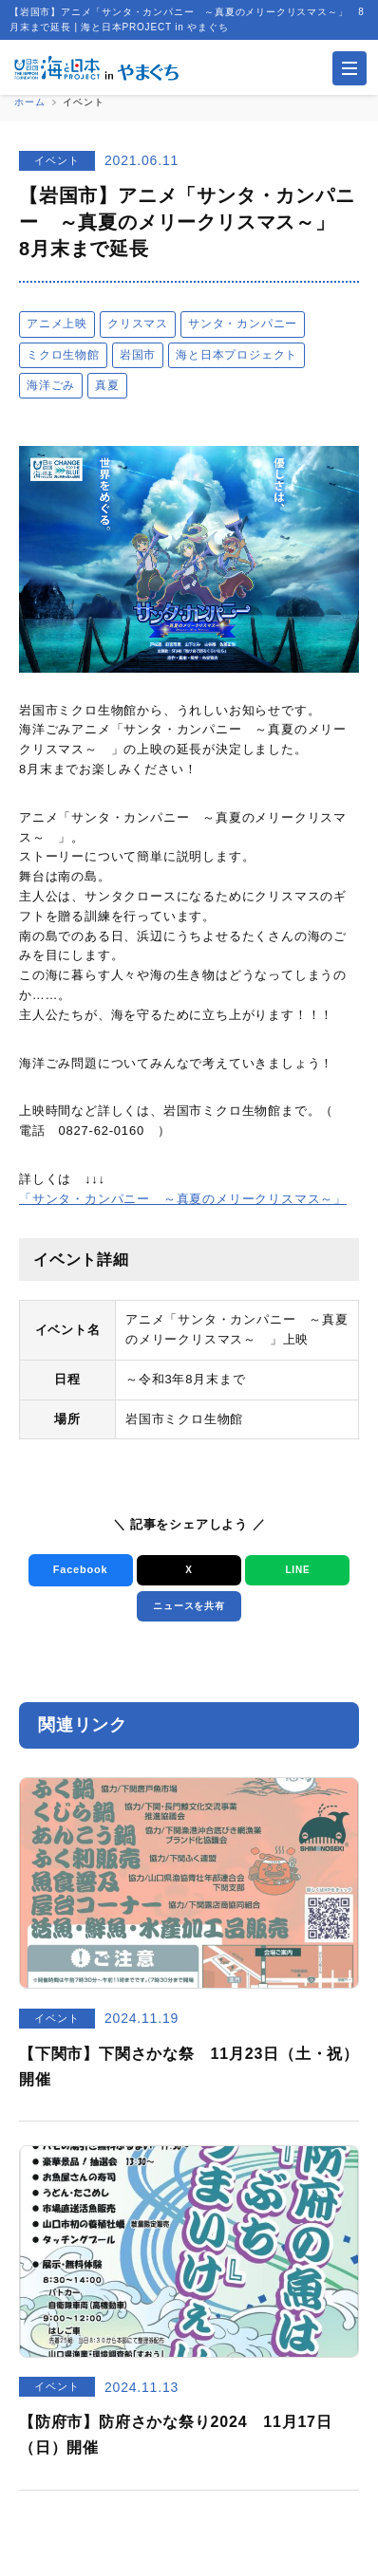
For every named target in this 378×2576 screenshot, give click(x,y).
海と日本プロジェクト (236, 354)
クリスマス (137, 323)
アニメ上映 (57, 323)
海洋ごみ (51, 385)
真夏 (107, 385)
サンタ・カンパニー (242, 323)
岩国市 (138, 354)
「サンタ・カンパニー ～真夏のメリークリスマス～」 (183, 1199)
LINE (297, 1570)
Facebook (80, 1569)
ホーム (29, 102)
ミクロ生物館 (63, 354)
